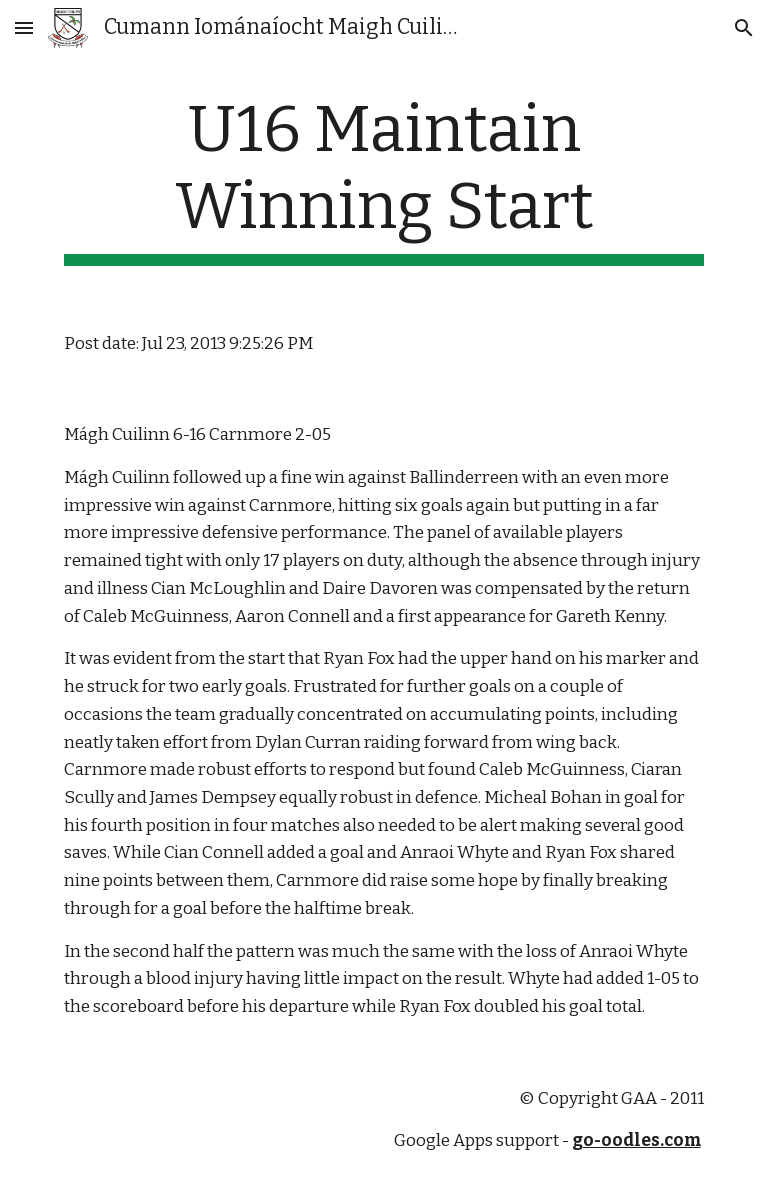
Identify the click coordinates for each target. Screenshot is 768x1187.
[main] (383, 179)
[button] (24, 27)
